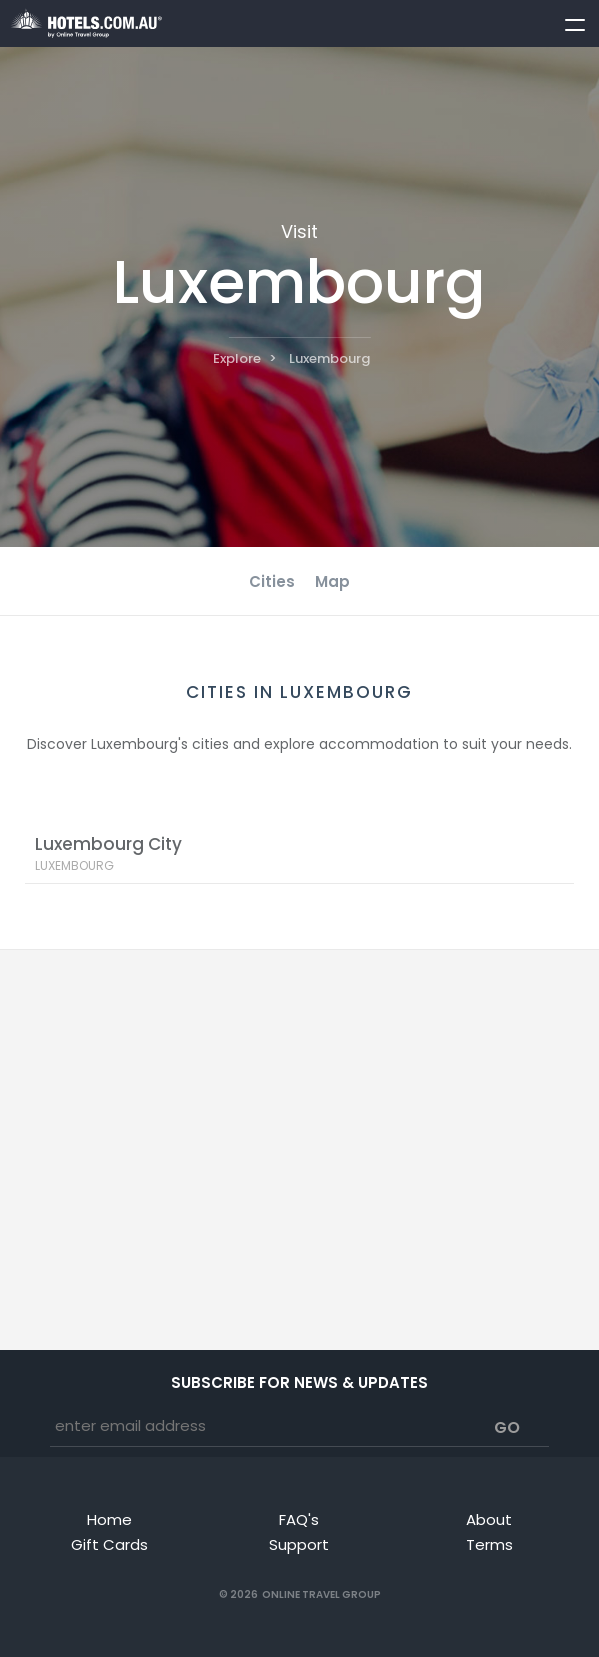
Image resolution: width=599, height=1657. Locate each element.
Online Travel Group (321, 1594)
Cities (272, 581)
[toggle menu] (566, 21)
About (489, 1519)
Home (109, 1519)
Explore (237, 358)
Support (299, 1544)
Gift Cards (109, 1544)
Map (332, 581)
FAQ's (299, 1519)
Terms (489, 1544)
